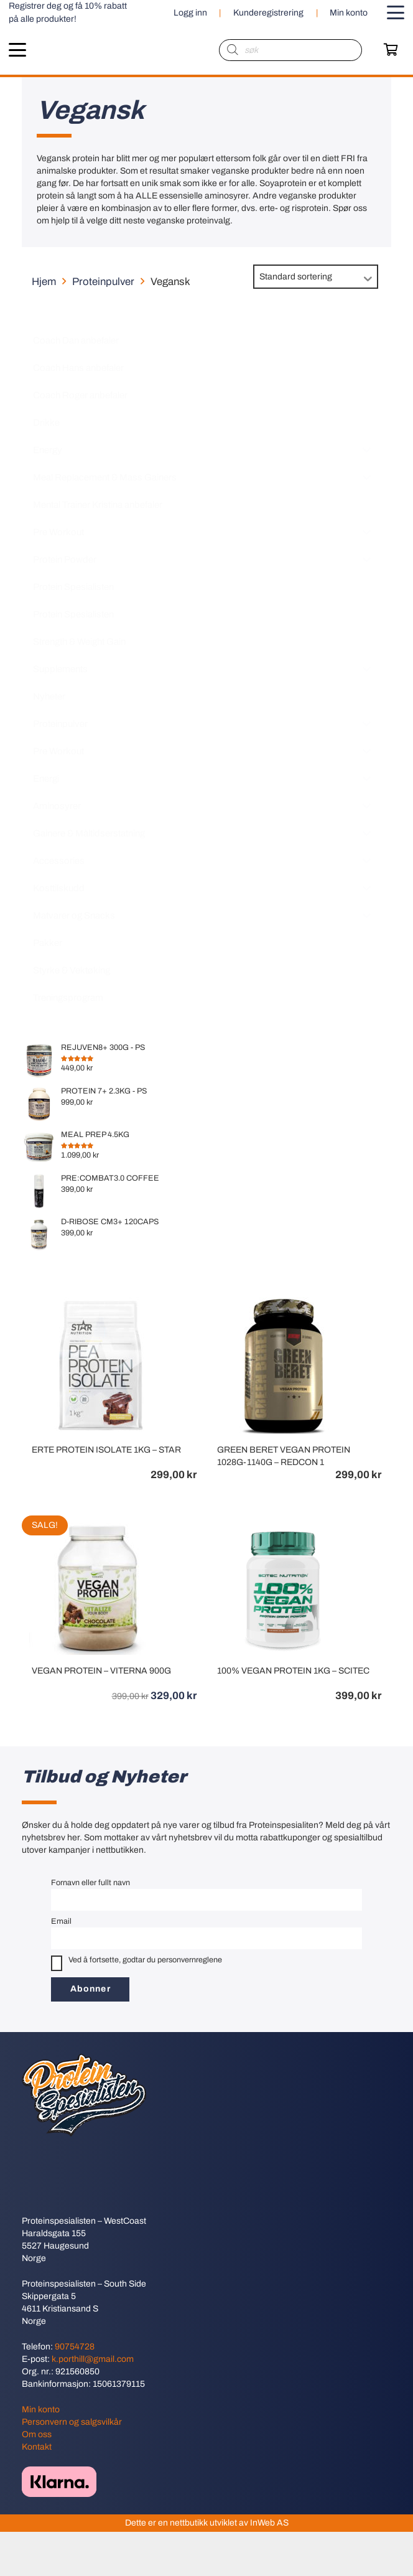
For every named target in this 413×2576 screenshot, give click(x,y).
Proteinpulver (103, 282)
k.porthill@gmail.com (93, 2359)
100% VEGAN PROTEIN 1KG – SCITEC (293, 1670)
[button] (395, 12)
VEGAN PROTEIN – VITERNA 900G (101, 1670)
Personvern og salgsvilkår (72, 2422)
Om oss (37, 2434)
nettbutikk (189, 2522)
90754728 (75, 2346)
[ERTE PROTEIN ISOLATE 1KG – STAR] (97, 1303)
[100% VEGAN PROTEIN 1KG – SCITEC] (283, 1524)
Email (61, 1921)
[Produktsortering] (315, 277)
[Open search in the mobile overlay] (290, 50)
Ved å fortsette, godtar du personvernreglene (136, 1963)
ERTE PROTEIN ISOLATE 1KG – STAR (106, 1449)
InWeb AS (269, 2522)
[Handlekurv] (390, 50)
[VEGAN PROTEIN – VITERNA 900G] (97, 1524)
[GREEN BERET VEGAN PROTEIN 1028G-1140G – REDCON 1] (283, 1303)
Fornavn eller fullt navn (90, 1882)
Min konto (41, 2409)
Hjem (44, 282)
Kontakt (37, 2447)
